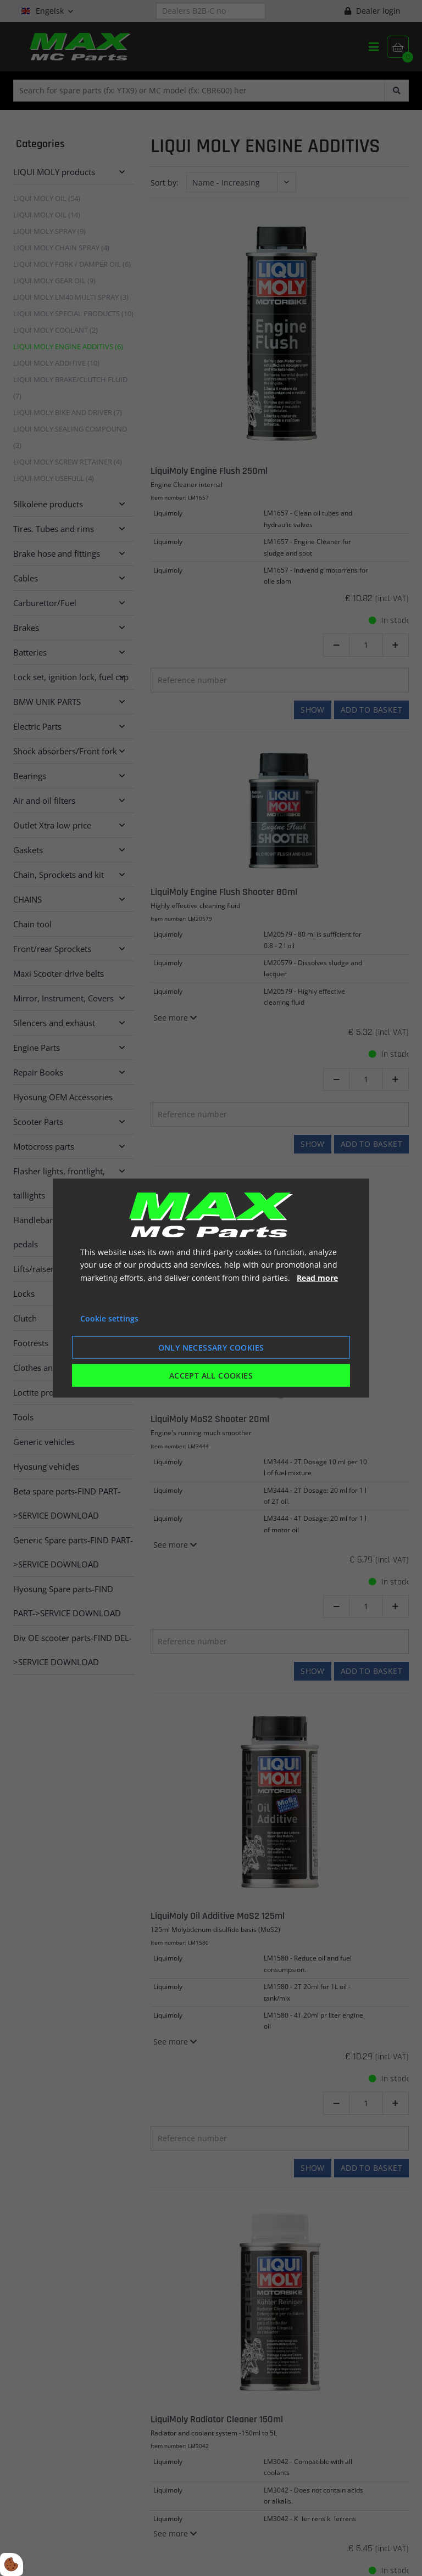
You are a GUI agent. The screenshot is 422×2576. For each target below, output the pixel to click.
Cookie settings (109, 1318)
